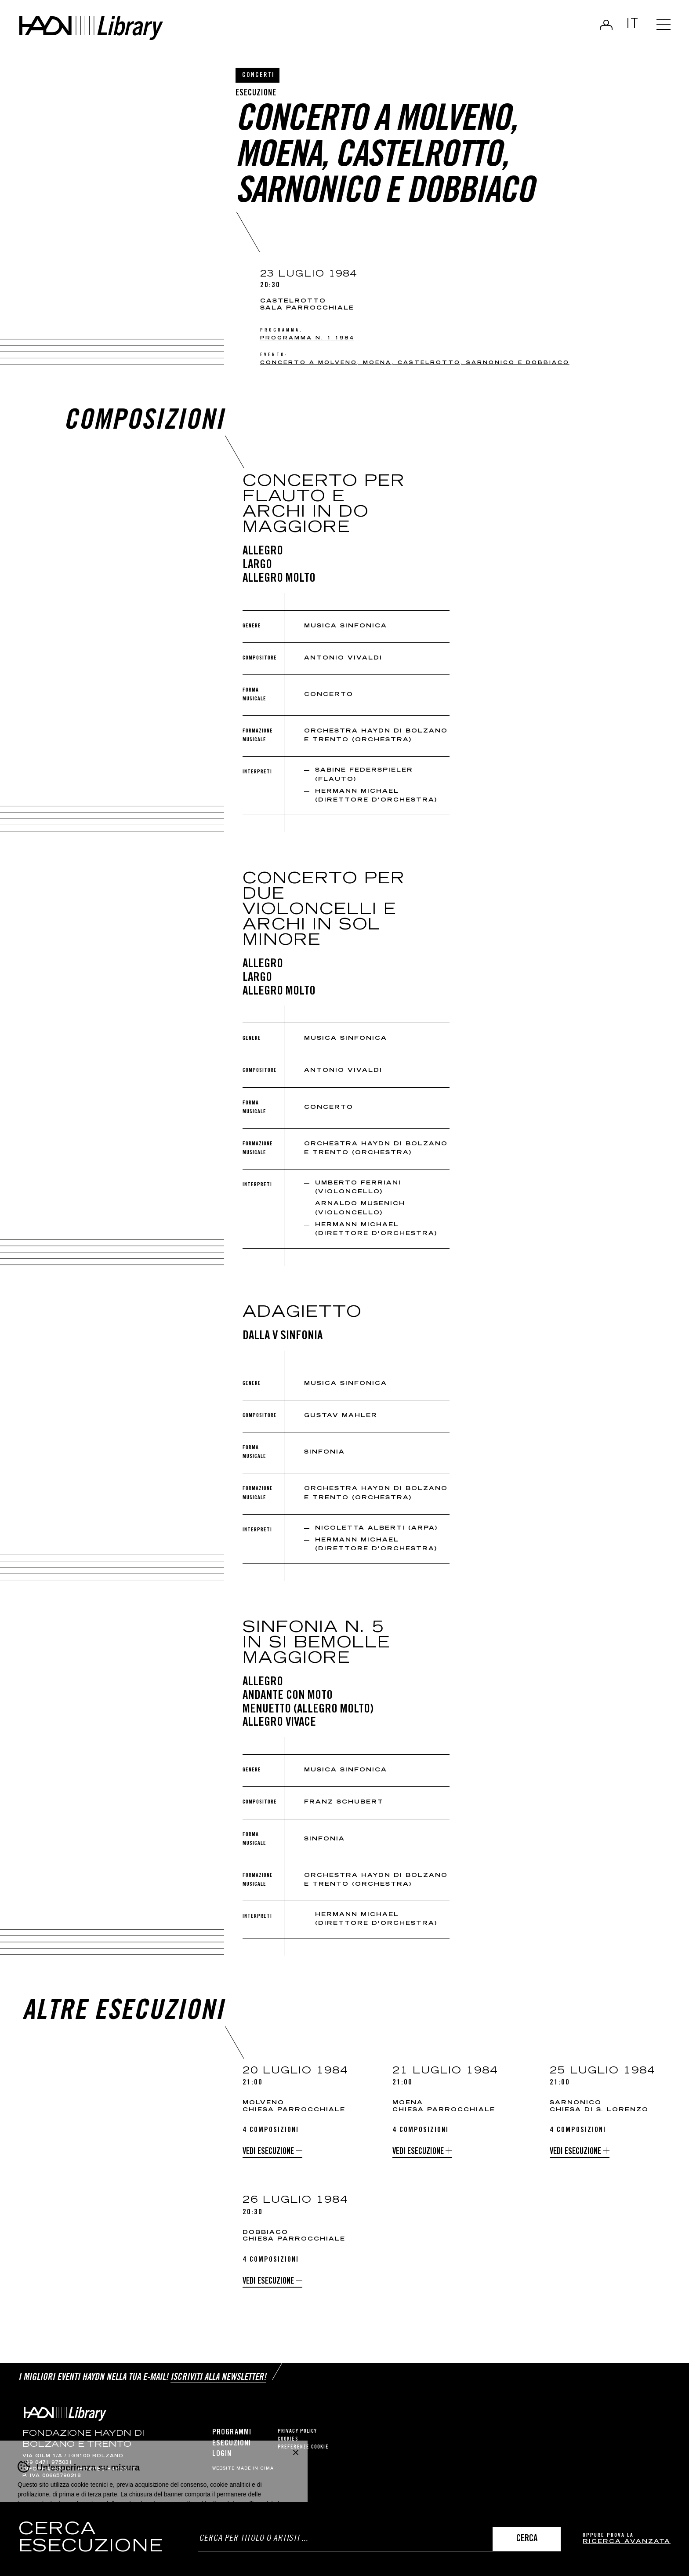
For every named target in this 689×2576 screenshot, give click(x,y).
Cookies (288, 2439)
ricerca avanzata (627, 2542)
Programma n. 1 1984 (307, 338)
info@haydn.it (46, 2469)
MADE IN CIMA (255, 2468)
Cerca (526, 2539)
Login (606, 24)
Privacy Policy (297, 2431)
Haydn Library (91, 28)
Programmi (231, 2433)
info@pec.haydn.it (104, 2469)
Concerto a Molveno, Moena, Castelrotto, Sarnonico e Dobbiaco (414, 363)
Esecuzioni (231, 2444)
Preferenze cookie (303, 2447)
